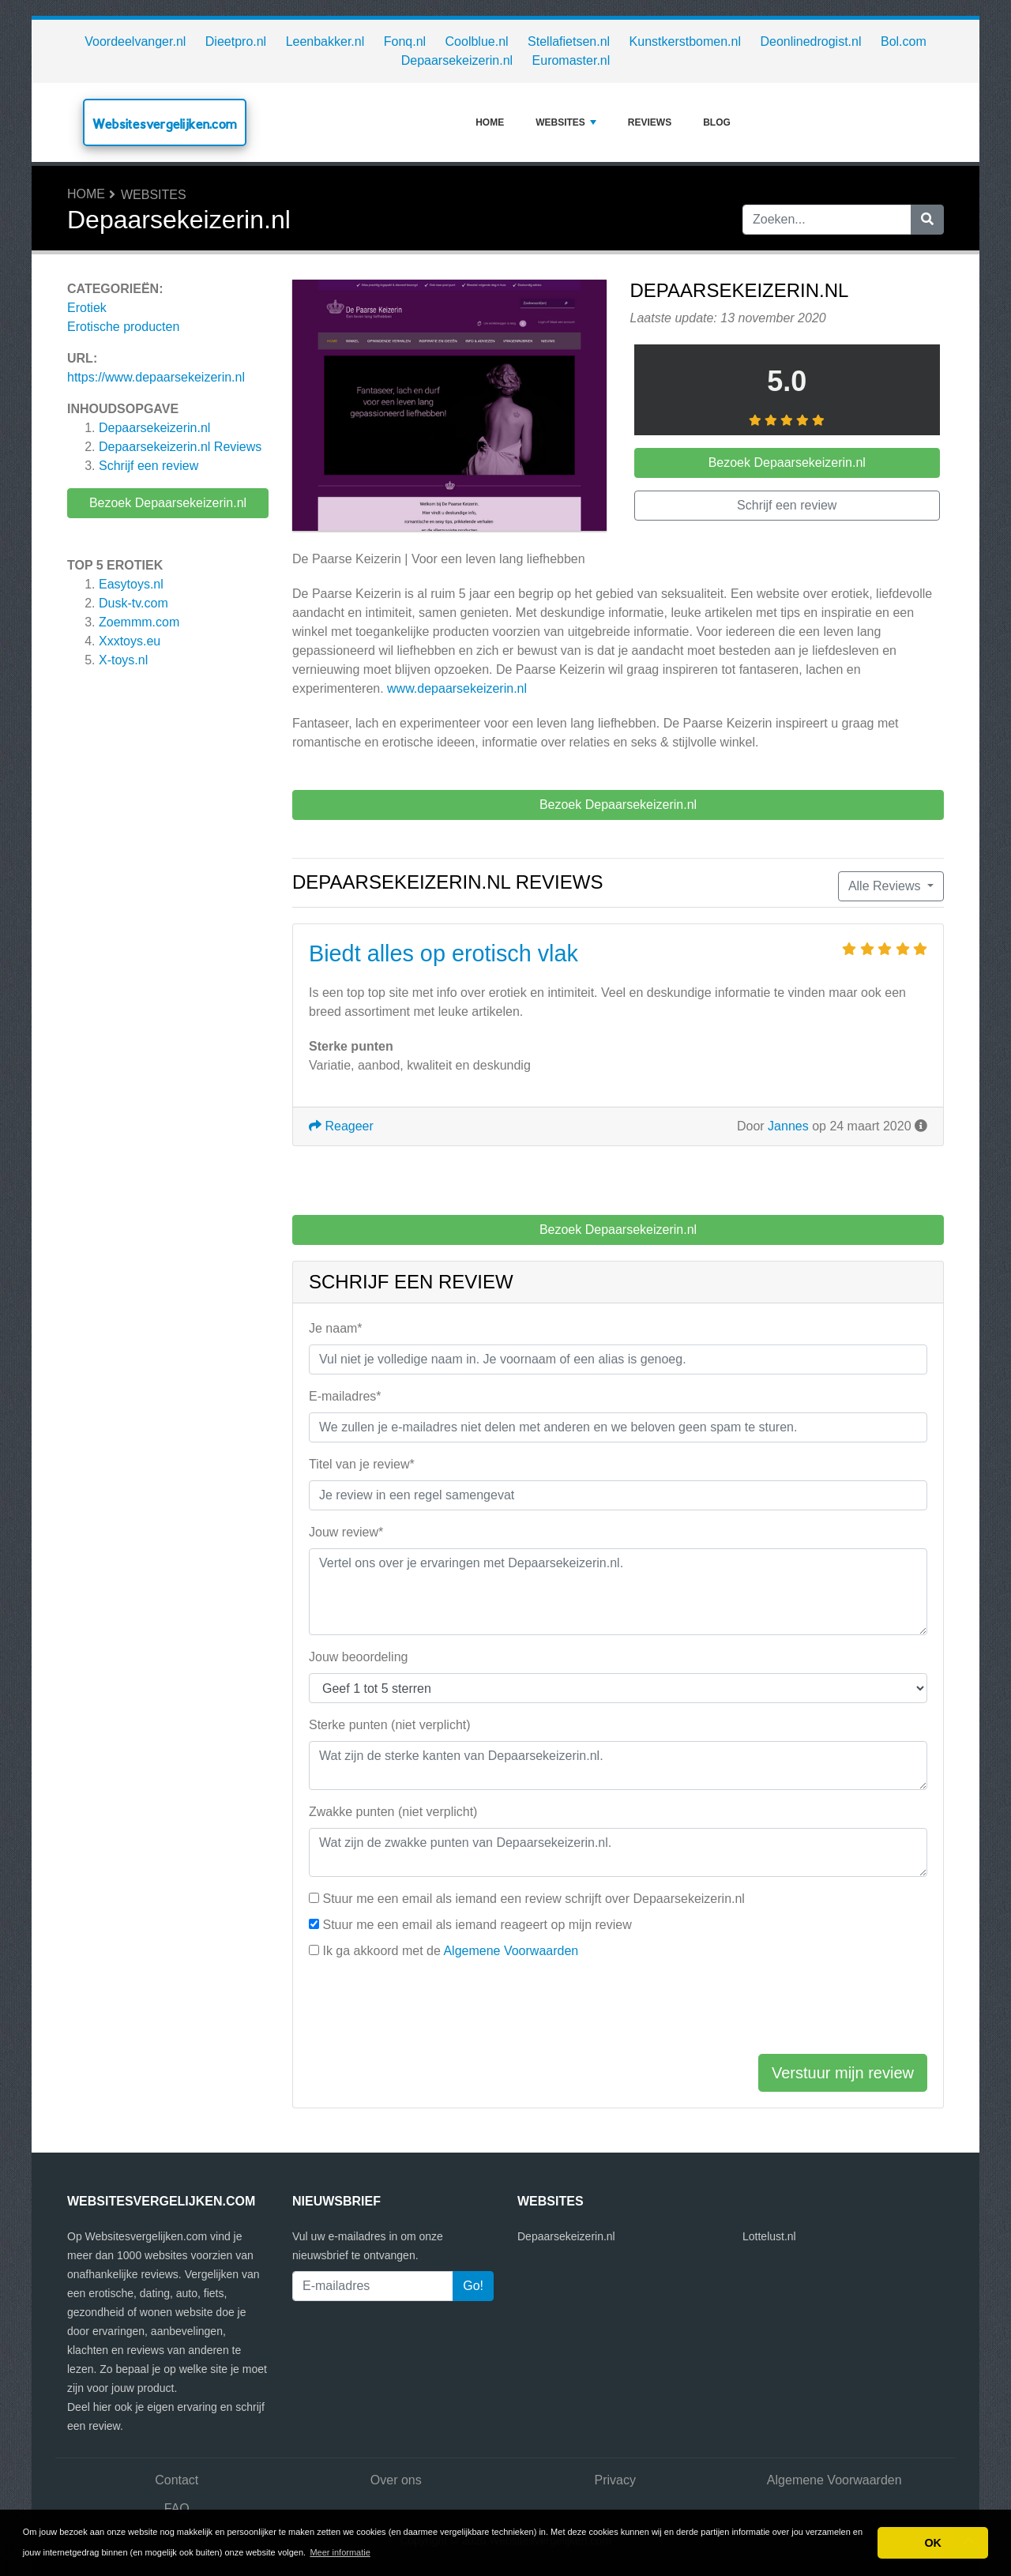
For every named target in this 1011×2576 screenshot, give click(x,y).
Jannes (788, 1126)
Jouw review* (346, 1532)
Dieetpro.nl (235, 41)
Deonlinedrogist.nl (810, 41)
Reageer (341, 1126)
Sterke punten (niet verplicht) (390, 1725)
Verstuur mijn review (843, 2072)
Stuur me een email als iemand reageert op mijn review (476, 1924)
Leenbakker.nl (325, 41)
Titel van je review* (362, 1464)
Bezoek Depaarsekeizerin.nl (167, 503)
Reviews (649, 122)
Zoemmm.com (139, 622)
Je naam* (336, 1328)
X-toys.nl (123, 660)
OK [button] (932, 2543)
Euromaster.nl (571, 60)
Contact (176, 2480)
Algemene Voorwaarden (510, 1950)
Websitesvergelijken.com (164, 123)
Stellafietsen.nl (569, 41)
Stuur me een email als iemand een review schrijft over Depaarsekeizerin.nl (533, 1898)
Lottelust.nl (769, 2236)
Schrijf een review (148, 465)
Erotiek (87, 307)
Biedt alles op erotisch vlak (443, 953)
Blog (717, 122)
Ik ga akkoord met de (450, 1950)
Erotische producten (123, 326)
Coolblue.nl (477, 41)
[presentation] (429, 2010)
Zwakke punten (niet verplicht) (393, 1811)
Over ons (396, 2480)
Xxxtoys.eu (129, 641)
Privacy (615, 2480)
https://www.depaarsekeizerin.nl (156, 377)
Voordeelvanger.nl (135, 41)
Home (489, 122)
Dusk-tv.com (133, 603)
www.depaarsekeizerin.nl (457, 688)
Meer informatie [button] (340, 2552)
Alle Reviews (886, 886)
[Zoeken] (927, 220)
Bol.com (903, 41)
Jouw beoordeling (358, 1657)
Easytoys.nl (131, 584)
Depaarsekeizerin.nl (457, 60)
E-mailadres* (345, 1396)
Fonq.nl (405, 41)
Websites (566, 122)
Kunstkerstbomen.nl (685, 41)
